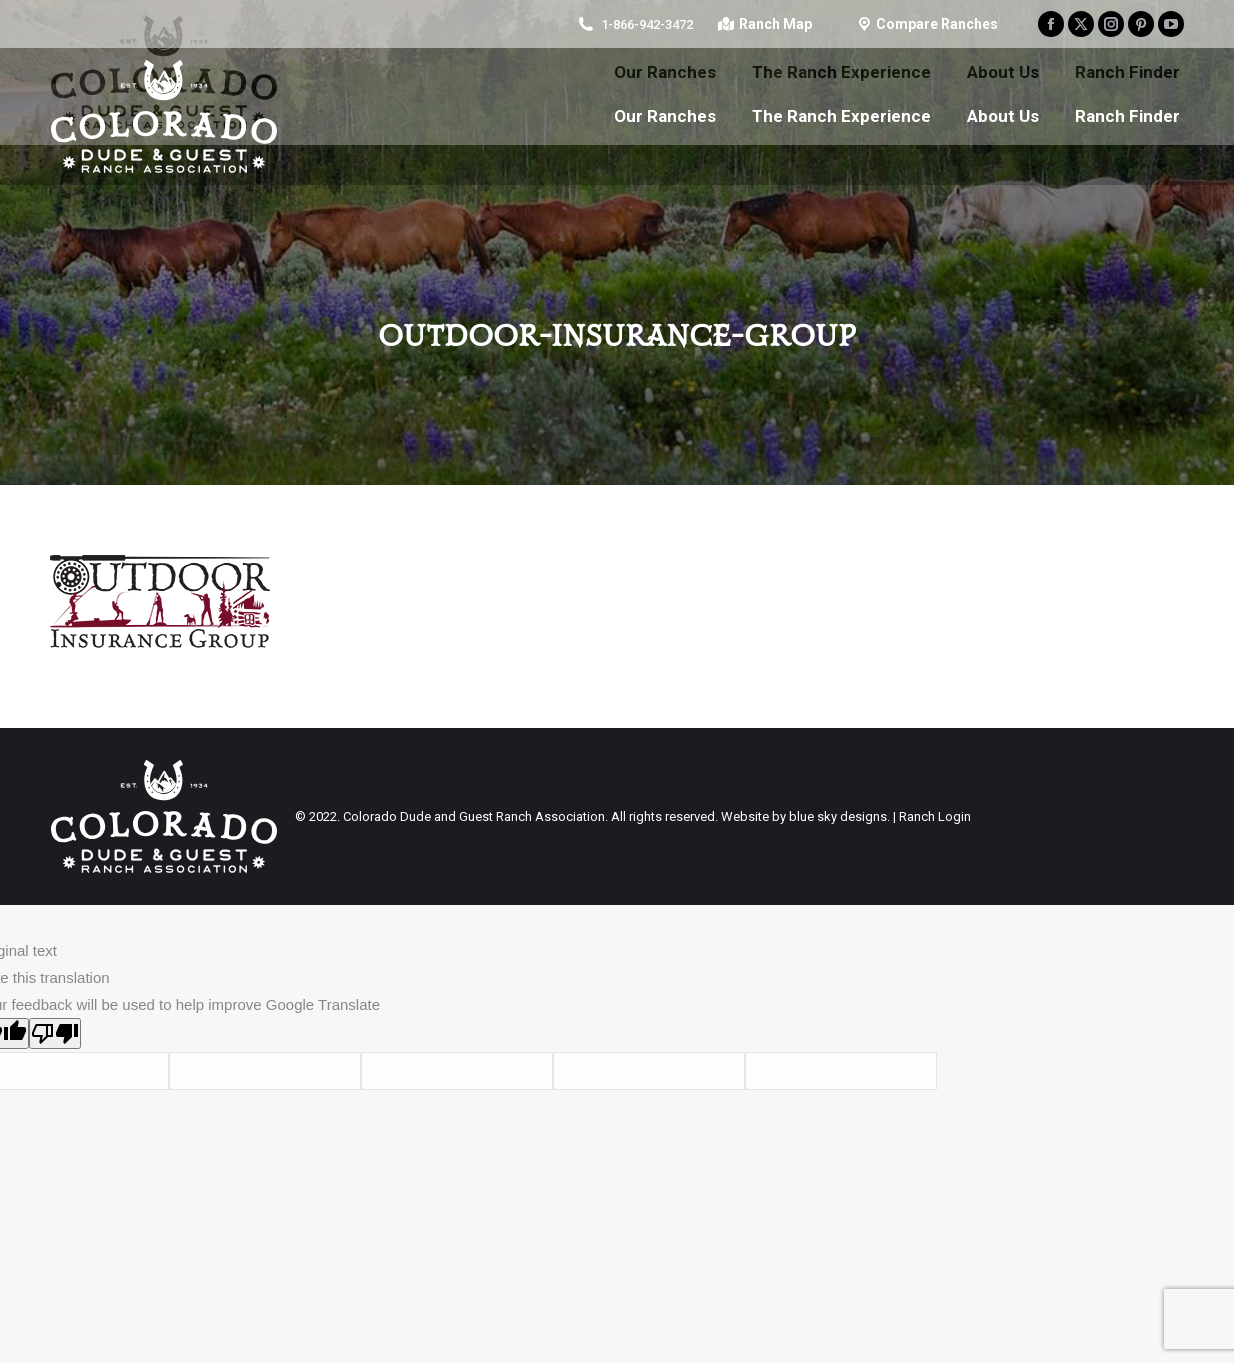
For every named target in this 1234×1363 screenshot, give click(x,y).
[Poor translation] (55, 1033)
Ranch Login (935, 816)
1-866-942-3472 (647, 24)
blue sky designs (838, 816)
